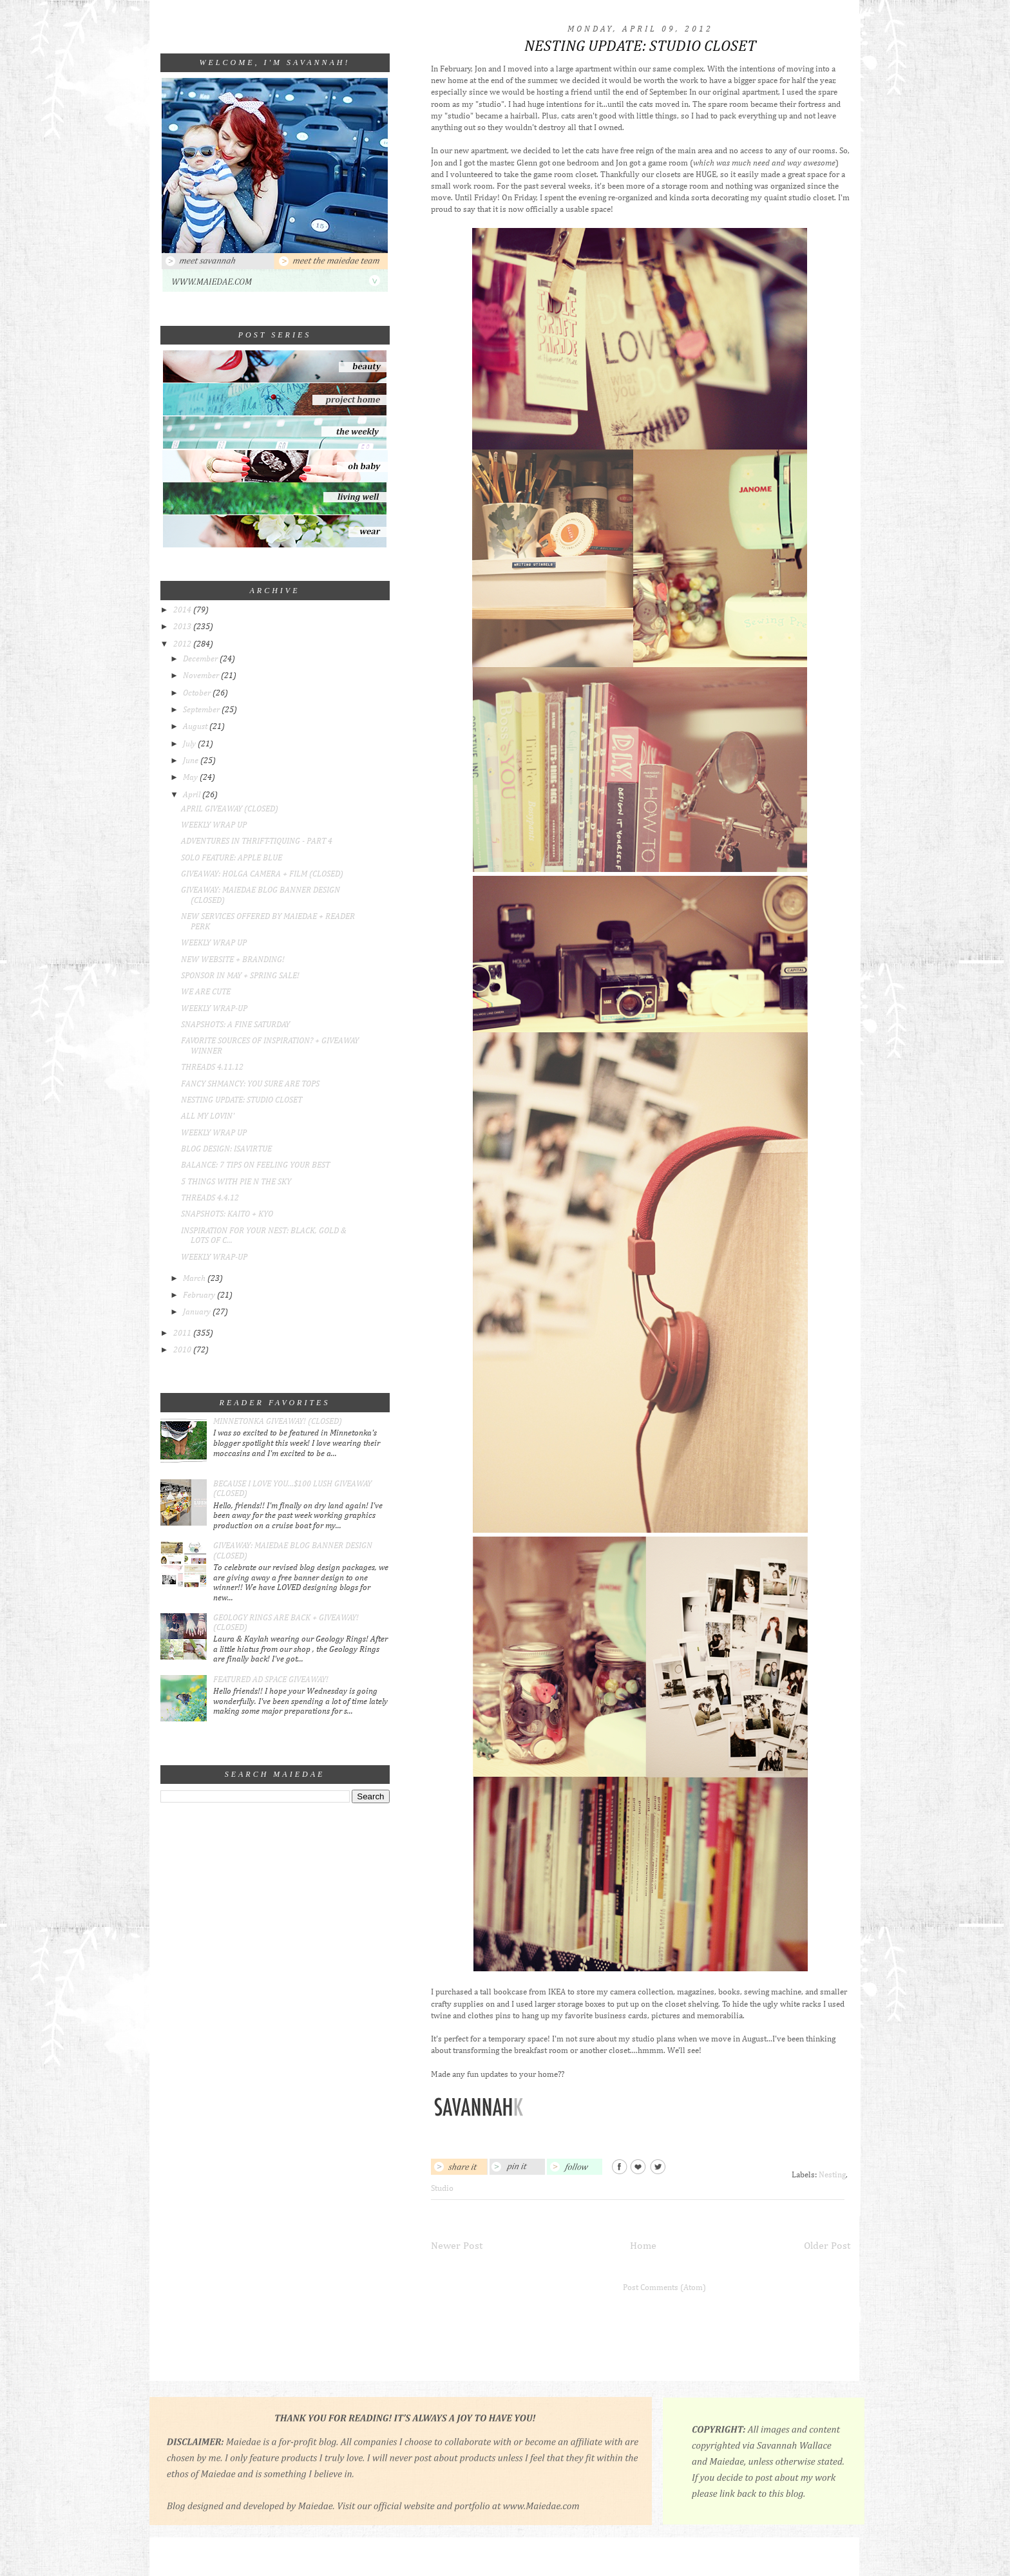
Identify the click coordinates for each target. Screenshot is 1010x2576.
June (191, 761)
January (198, 1312)
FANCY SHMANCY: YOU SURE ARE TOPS (250, 1084)
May (191, 777)
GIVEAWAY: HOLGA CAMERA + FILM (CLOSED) (262, 874)
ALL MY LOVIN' (207, 1116)
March (195, 1278)
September (202, 710)
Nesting (832, 2175)
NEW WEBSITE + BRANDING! (233, 960)
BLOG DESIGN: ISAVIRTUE (226, 1149)
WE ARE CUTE (206, 992)
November (202, 676)
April (192, 795)
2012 (183, 644)
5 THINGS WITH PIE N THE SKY (236, 1182)
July (190, 744)
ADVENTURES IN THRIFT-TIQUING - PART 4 (256, 841)
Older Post (827, 2246)
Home (643, 2246)
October (198, 693)
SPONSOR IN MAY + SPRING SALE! (240, 976)
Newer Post (456, 2246)
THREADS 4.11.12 (212, 1067)
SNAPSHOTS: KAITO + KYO (227, 1214)
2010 (183, 1350)
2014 (183, 610)
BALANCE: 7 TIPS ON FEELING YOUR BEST (255, 1165)
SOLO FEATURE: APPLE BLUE (231, 858)
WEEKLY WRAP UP (214, 825)
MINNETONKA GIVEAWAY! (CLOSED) (277, 1421)
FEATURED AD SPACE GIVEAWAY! (271, 1680)
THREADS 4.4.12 (210, 1198)
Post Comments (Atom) (664, 2288)
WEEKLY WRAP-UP (214, 1009)
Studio (442, 2188)
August (196, 727)
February (200, 1295)
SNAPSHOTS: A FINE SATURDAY (235, 1025)
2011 (183, 1333)
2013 (183, 627)
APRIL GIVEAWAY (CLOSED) (229, 809)
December (201, 659)
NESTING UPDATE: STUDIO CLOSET (241, 1100)
